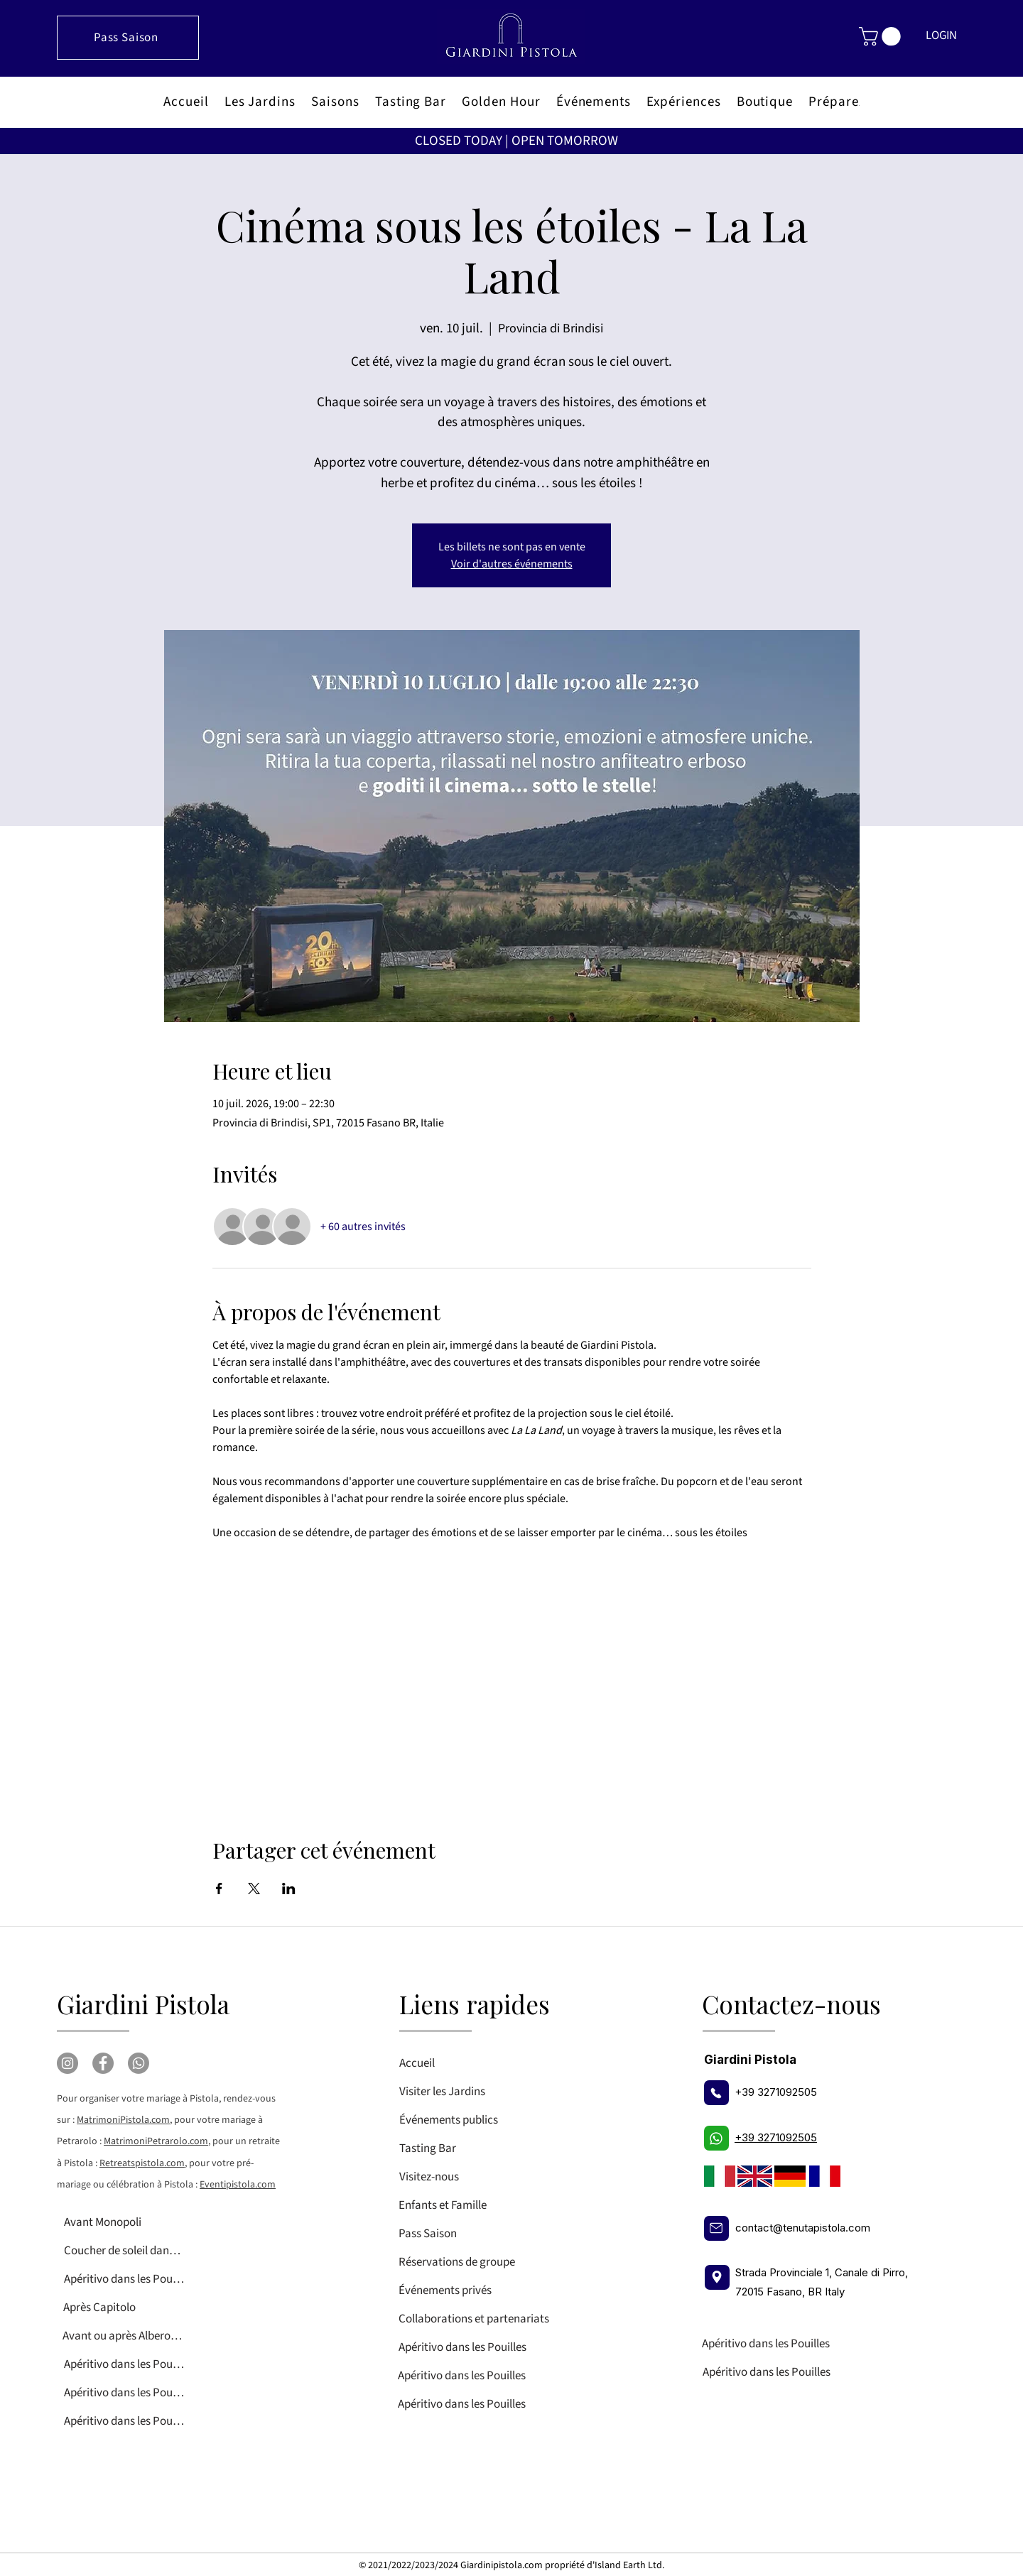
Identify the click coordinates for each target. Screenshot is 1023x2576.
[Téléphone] (716, 2092)
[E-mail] (716, 2228)
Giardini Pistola (143, 2004)
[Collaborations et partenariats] (502, 2319)
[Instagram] (67, 2063)
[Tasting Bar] (459, 2148)
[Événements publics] (459, 2120)
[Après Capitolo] (123, 2307)
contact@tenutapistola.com (802, 2227)
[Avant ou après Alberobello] (123, 2336)
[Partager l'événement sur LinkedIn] (289, 1888)
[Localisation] (717, 2277)
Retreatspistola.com (142, 2163)
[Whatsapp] (138, 2063)
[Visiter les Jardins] (459, 2091)
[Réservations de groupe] (502, 2262)
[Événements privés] (502, 2290)
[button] (882, 36)
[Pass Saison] (128, 38)
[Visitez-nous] (459, 2177)
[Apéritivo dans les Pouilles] (124, 2279)
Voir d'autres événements (512, 564)
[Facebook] (103, 2063)
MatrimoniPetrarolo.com (156, 2141)
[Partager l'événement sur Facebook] (219, 1888)
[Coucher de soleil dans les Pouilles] (124, 2251)
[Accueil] (459, 2063)
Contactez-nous (791, 2004)
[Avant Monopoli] (124, 2222)
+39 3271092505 (776, 2092)
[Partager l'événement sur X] (254, 1888)
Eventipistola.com (238, 2185)
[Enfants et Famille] (459, 2205)
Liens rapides (474, 2004)
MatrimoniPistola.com (123, 2120)
